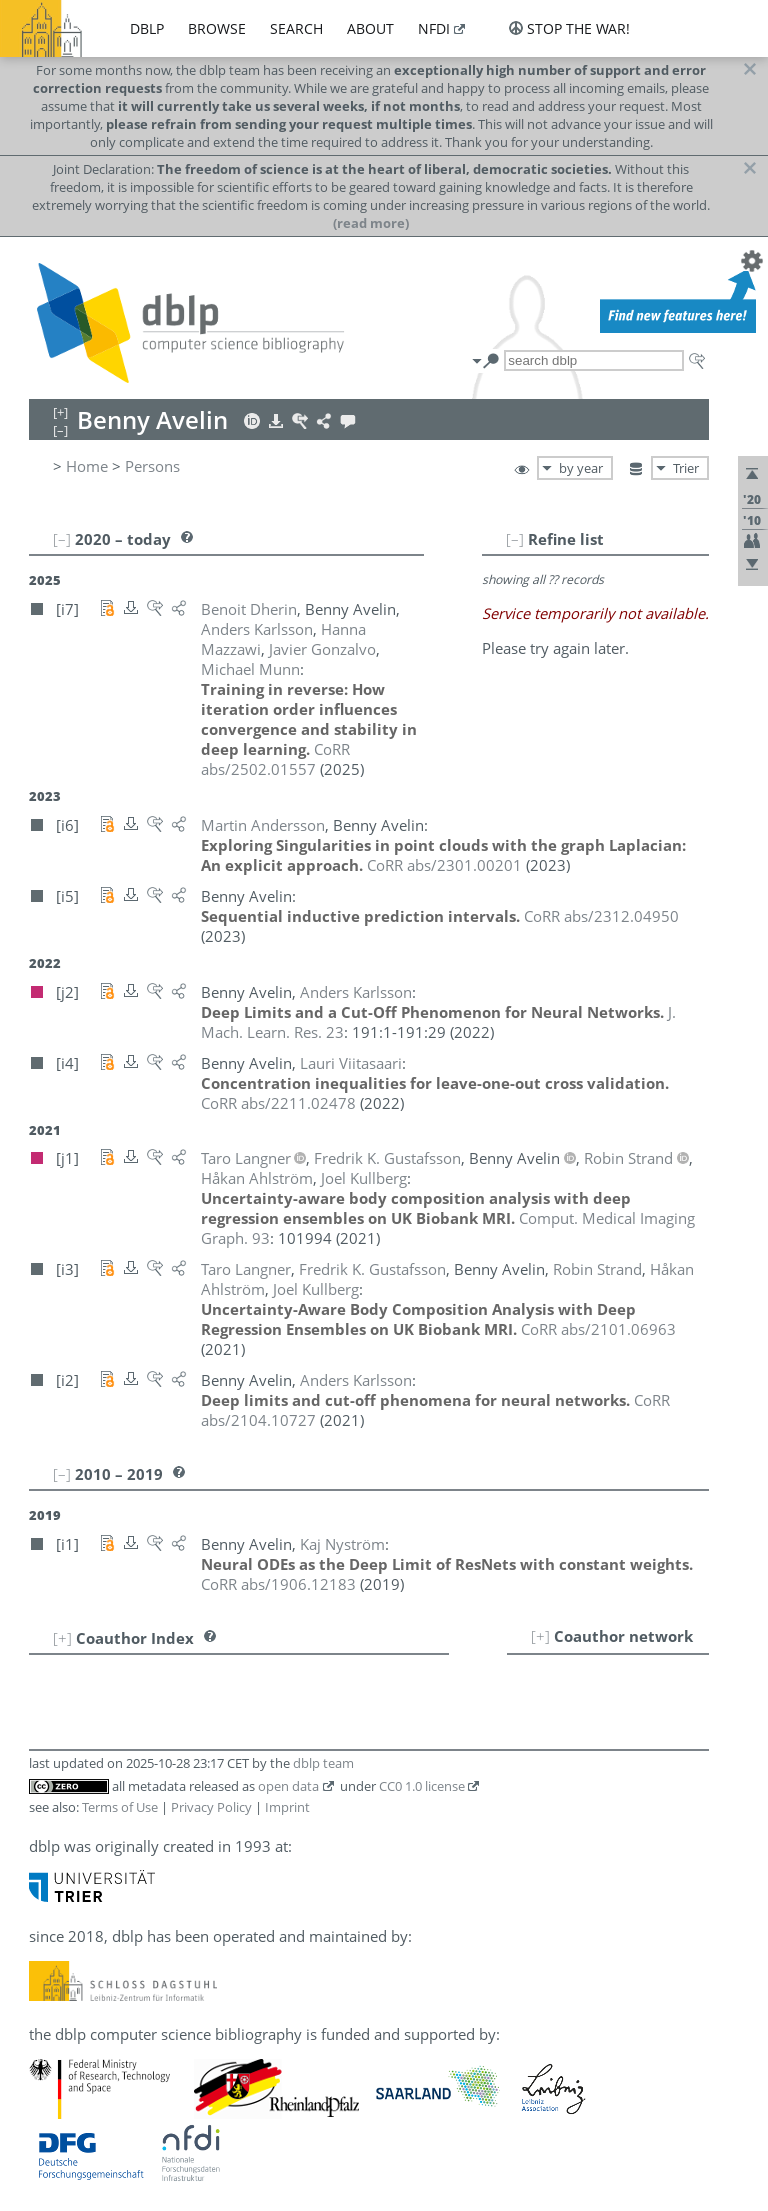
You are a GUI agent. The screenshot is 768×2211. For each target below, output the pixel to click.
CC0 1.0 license (422, 1786)
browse (217, 28)
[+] (540, 1636)
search (296, 28)
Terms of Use (120, 1807)
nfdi (434, 28)
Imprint (287, 1807)
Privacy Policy (211, 1807)
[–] (515, 539)
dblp (147, 28)
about (370, 28)
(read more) (371, 223)
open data (288, 1786)
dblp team (323, 1763)
